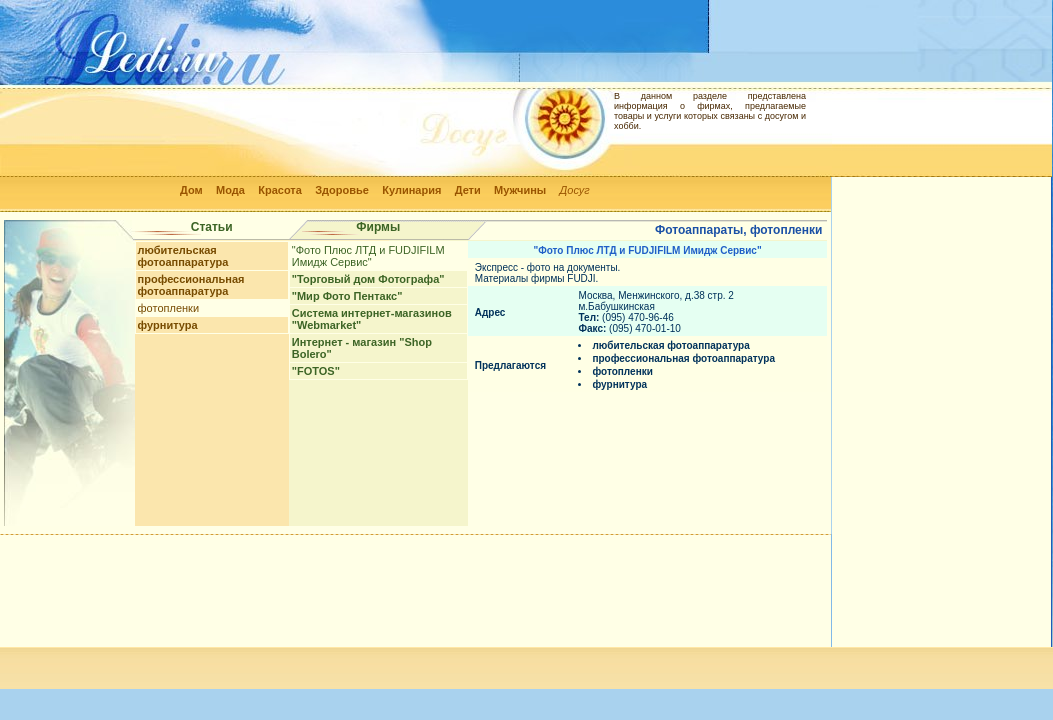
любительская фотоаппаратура (183, 256)
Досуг (575, 190)
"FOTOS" (316, 371)
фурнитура (168, 325)
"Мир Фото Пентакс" (347, 296)
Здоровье (342, 190)
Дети (468, 190)
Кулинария (411, 190)
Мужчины (520, 190)
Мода (230, 190)
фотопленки (168, 308)
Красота (280, 190)
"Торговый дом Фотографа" (368, 279)
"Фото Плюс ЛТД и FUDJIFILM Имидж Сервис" (368, 256)
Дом (191, 190)
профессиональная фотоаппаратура (191, 285)
